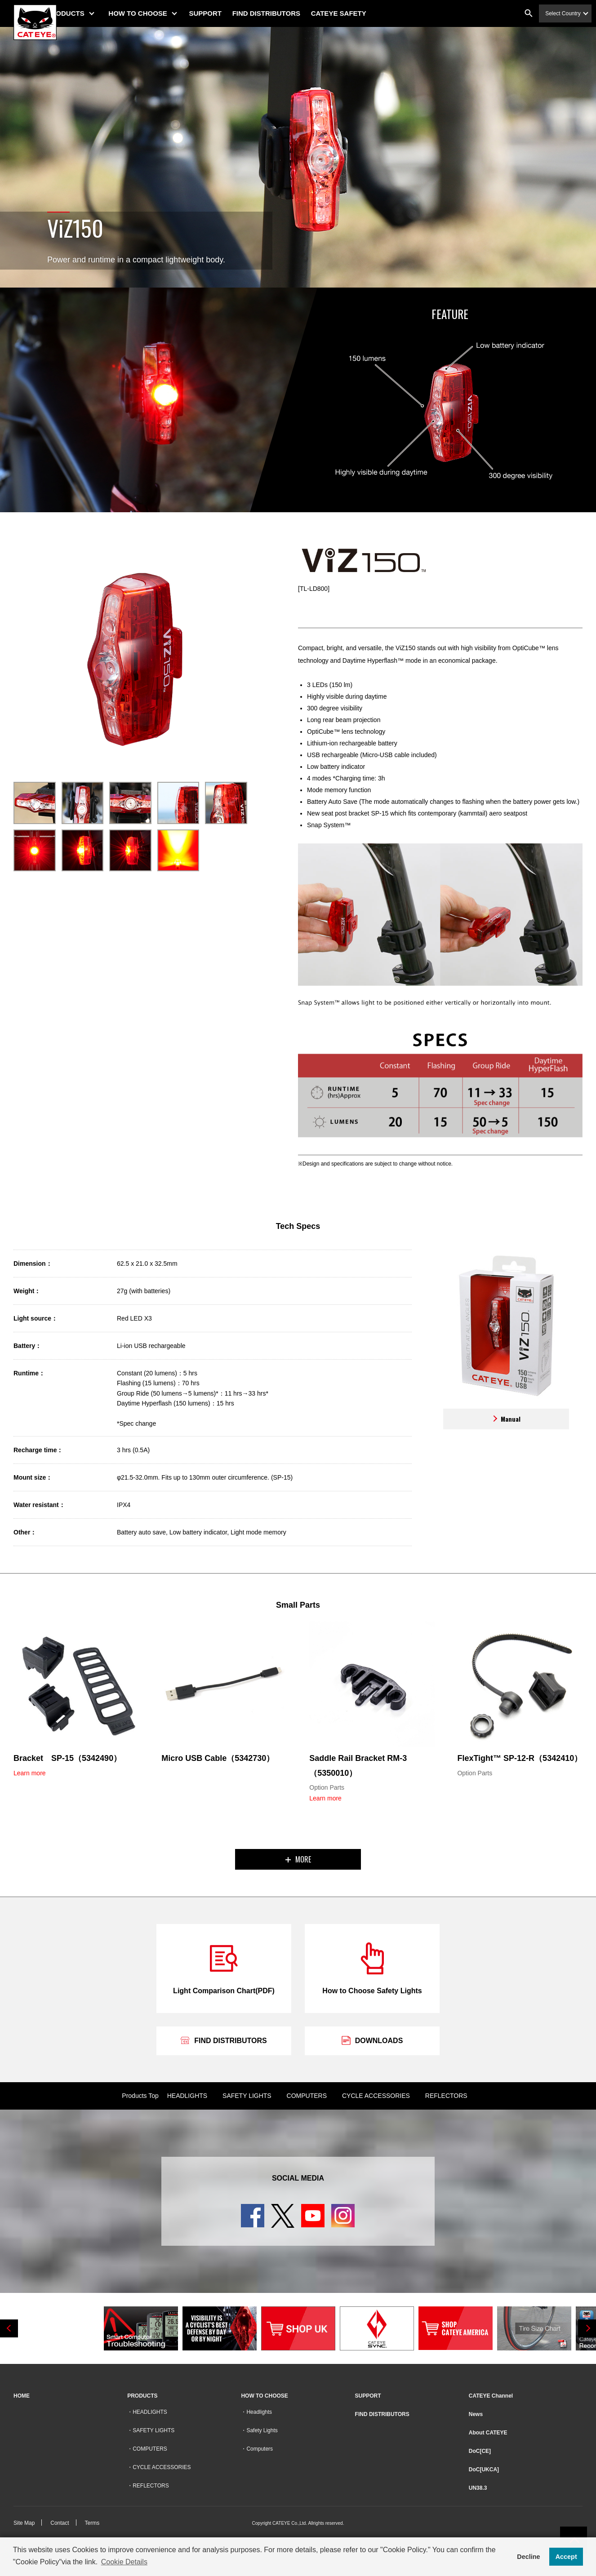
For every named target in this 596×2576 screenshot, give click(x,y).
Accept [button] (566, 2556)
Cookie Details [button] (124, 2562)
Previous (9, 2328)
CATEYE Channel (491, 2396)
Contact (59, 2523)
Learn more (29, 1773)
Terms (92, 2523)
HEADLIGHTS (187, 2095)
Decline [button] (528, 2556)
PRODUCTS (88, 13)
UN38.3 (478, 2488)
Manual (505, 1418)
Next (587, 2328)
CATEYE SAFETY (362, 13)
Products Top (140, 2095)
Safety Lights (261, 2430)
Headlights (259, 2412)
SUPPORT (229, 13)
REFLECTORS (446, 2095)
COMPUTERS (307, 2095)
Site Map (24, 2523)
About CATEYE (488, 2433)
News (476, 2414)
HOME (21, 2396)
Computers (259, 2449)
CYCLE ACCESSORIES (376, 2095)
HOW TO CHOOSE (161, 13)
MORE (298, 1859)
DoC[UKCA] (484, 2469)
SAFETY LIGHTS (246, 2095)
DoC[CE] (480, 2451)
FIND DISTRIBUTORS (290, 13)
